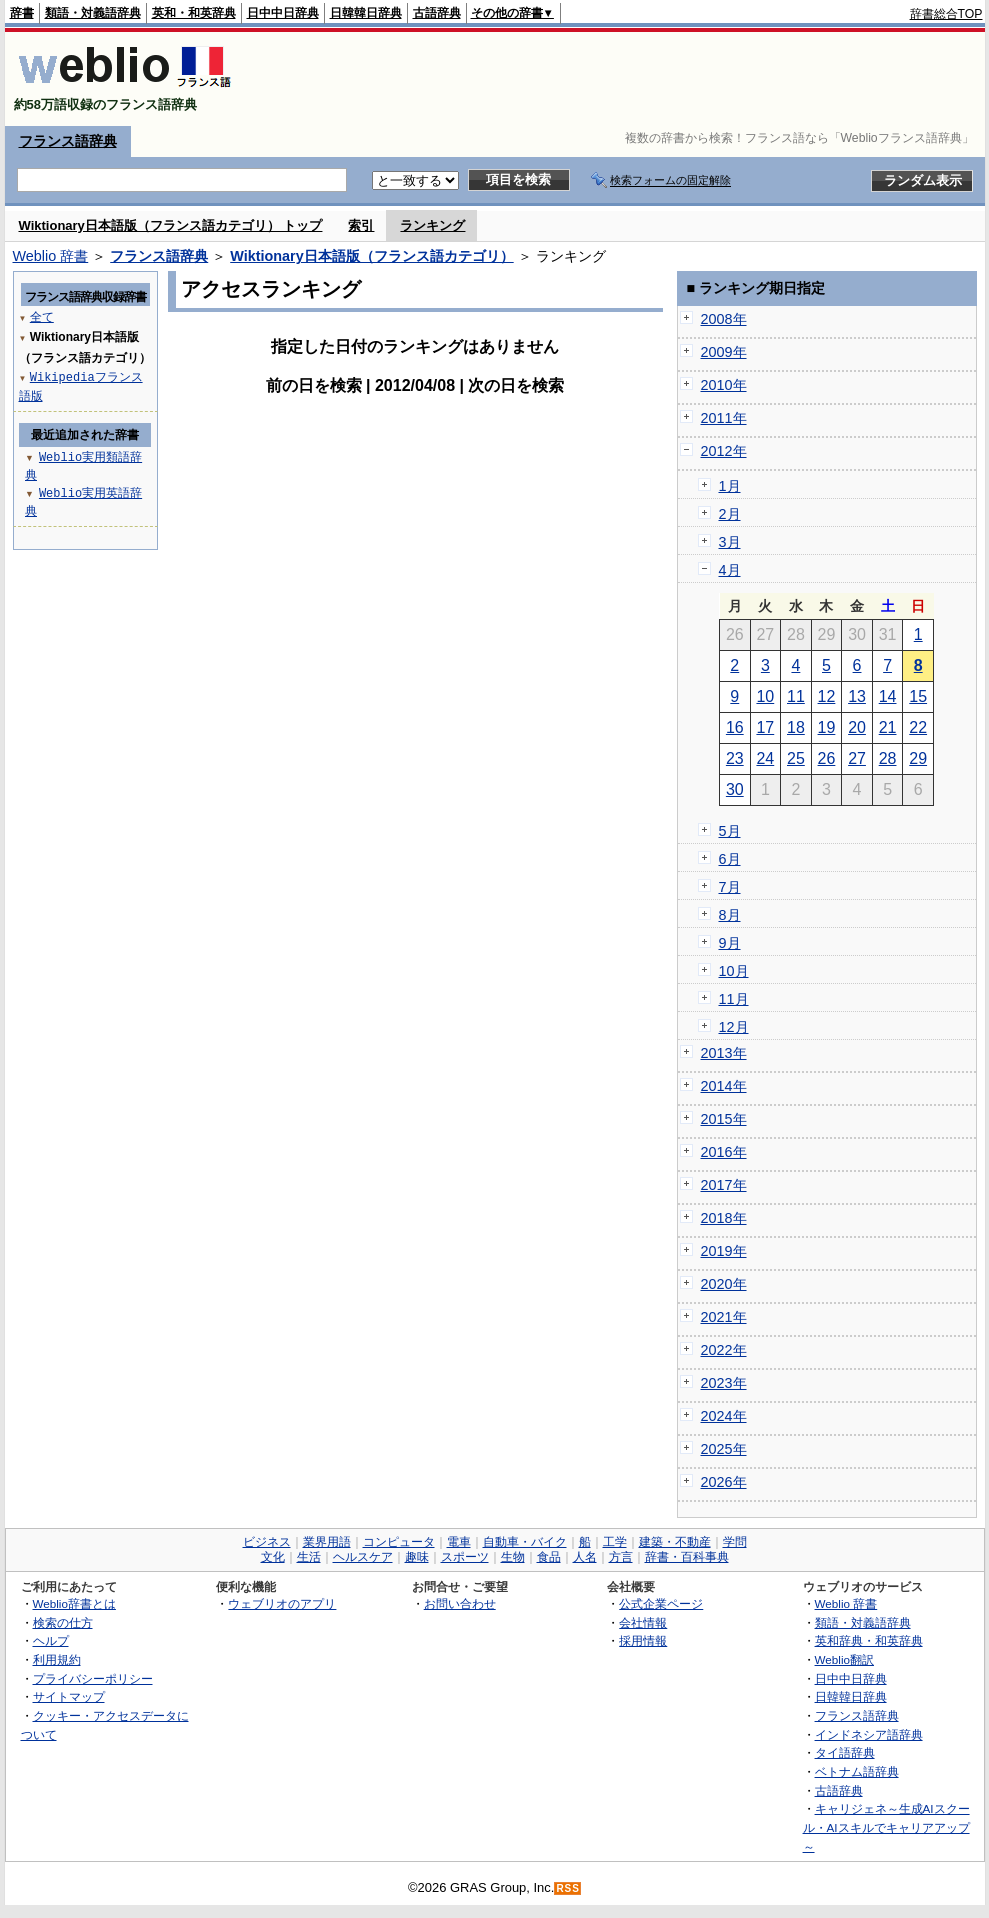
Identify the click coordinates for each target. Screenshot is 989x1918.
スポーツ (465, 1557)
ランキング (432, 225)
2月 (730, 514)
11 (796, 696)
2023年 (724, 1383)
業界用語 (327, 1542)
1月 (730, 486)
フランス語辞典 (68, 141)
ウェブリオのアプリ (282, 1603)
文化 (273, 1557)
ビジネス (267, 1542)
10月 (734, 971)
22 (918, 727)
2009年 (724, 352)
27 (857, 758)
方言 (621, 1557)
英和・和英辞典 (194, 13)
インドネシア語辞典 (869, 1734)
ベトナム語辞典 (857, 1771)
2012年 (724, 451)
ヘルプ (51, 1640)
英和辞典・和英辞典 (869, 1640)
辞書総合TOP (946, 14)
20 (857, 727)
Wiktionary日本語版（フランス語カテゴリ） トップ (171, 225)
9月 (730, 943)
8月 (730, 915)
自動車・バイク (525, 1542)
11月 (734, 999)
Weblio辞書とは (74, 1603)
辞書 (22, 13)
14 (888, 696)
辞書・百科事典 (687, 1557)
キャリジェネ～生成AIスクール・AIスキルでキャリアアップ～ (886, 1827)
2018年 (724, 1218)
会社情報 (643, 1622)
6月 (730, 859)
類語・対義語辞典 (93, 13)
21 (888, 727)
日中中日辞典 (283, 13)
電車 (459, 1542)
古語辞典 (437, 13)
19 (827, 727)
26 (827, 758)
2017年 (724, 1185)
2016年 (724, 1152)
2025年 (724, 1449)
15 (918, 696)
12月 (734, 1027)
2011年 (724, 418)
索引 (361, 225)
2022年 (724, 1350)
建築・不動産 (675, 1542)
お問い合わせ (460, 1603)
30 (735, 789)
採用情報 (643, 1640)
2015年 (724, 1119)
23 (735, 758)
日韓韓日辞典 (366, 13)
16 (735, 727)
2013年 (724, 1053)
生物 (513, 1557)
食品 (549, 1557)
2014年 (724, 1086)
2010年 (724, 385)
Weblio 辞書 (51, 256)
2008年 (724, 319)
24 (765, 758)
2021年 (724, 1317)
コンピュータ (399, 1542)
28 (888, 758)
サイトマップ (69, 1696)
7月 (730, 887)
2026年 (724, 1482)
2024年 (724, 1416)
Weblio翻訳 (844, 1659)
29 (918, 758)
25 (796, 758)
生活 (309, 1557)
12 (827, 696)
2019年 (724, 1251)
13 (857, 696)
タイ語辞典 (845, 1752)
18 (796, 727)
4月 (730, 570)
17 (765, 727)
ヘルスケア (363, 1557)
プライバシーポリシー (93, 1678)
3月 (730, 542)
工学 (615, 1542)
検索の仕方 (63, 1622)
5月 (730, 831)
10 (765, 696)
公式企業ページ (661, 1603)
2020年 (724, 1284)
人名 (585, 1557)
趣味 (417, 1557)
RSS (568, 1888)
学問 (735, 1542)
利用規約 (57, 1659)
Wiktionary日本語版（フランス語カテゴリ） (371, 256)
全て (42, 316)
